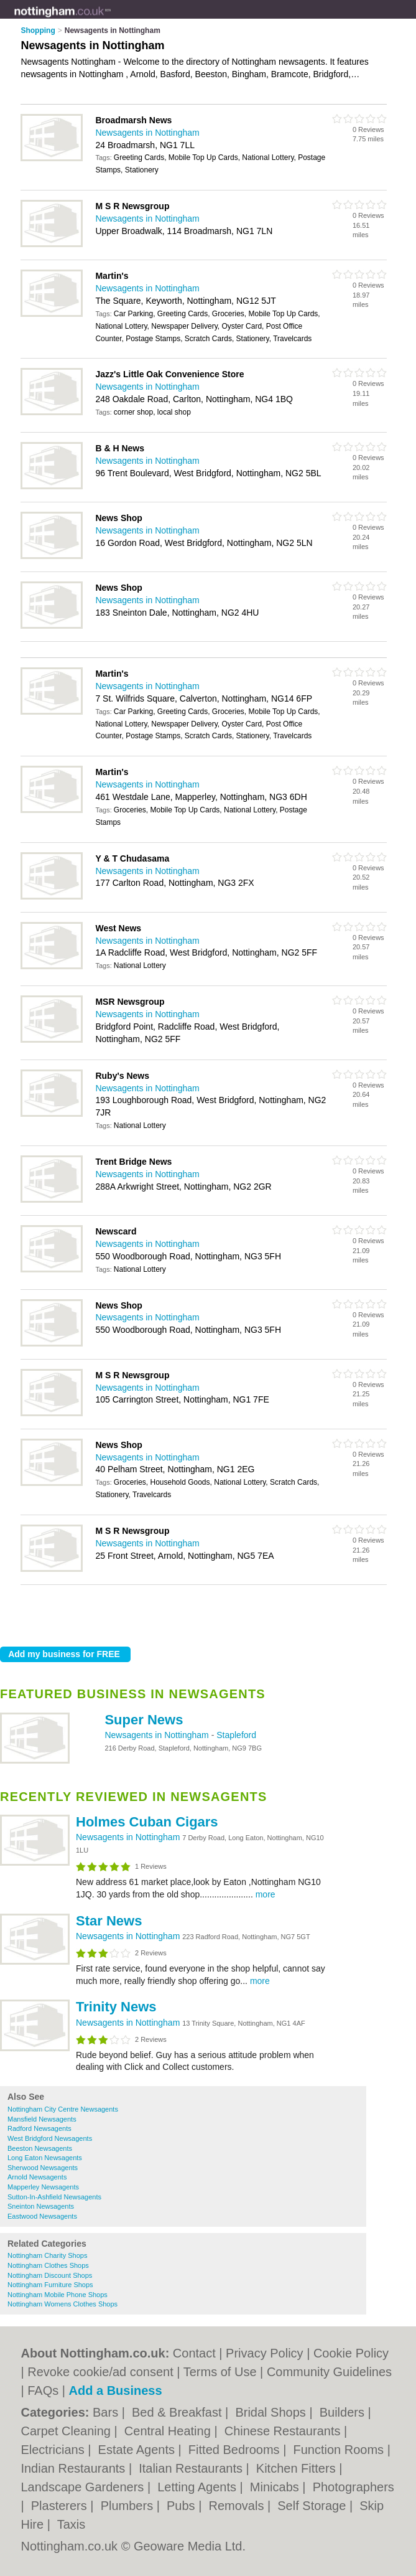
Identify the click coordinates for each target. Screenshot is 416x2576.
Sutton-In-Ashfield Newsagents (54, 2197)
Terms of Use (220, 2372)
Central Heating (169, 2431)
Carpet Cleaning (67, 2431)
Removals (237, 2506)
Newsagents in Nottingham (157, 1735)
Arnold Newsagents (37, 2177)
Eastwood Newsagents (42, 2216)
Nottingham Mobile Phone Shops (57, 2294)
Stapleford (236, 1735)
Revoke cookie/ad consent (100, 2372)
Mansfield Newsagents (41, 2119)
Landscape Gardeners (84, 2487)
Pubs (182, 2506)
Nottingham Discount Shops (49, 2275)
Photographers (353, 2487)
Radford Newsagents (39, 2128)
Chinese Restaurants (284, 2431)
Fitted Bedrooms (235, 2449)
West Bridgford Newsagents (49, 2138)
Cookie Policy (351, 2353)
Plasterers (61, 2506)
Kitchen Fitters (297, 2468)
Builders (344, 2412)
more (265, 1894)
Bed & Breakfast (178, 2412)
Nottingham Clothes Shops (48, 2265)
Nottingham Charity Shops (47, 2255)
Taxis (71, 2524)
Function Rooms (340, 2449)
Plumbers (129, 2506)
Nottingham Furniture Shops (50, 2284)
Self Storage (313, 2506)
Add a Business (115, 2390)
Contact (194, 2353)
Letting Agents (198, 2487)
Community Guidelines (329, 2372)
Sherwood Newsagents (42, 2167)
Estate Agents (138, 2449)
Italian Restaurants (192, 2468)
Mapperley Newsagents (43, 2187)
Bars (107, 2412)
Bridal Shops (272, 2412)
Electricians (54, 2449)
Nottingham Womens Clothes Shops (62, 2304)
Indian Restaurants (74, 2468)
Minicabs (276, 2487)
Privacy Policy (264, 2353)
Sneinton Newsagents (40, 2206)
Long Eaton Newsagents (44, 2157)
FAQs (42, 2390)
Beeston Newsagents (39, 2148)
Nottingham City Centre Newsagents (62, 2109)
